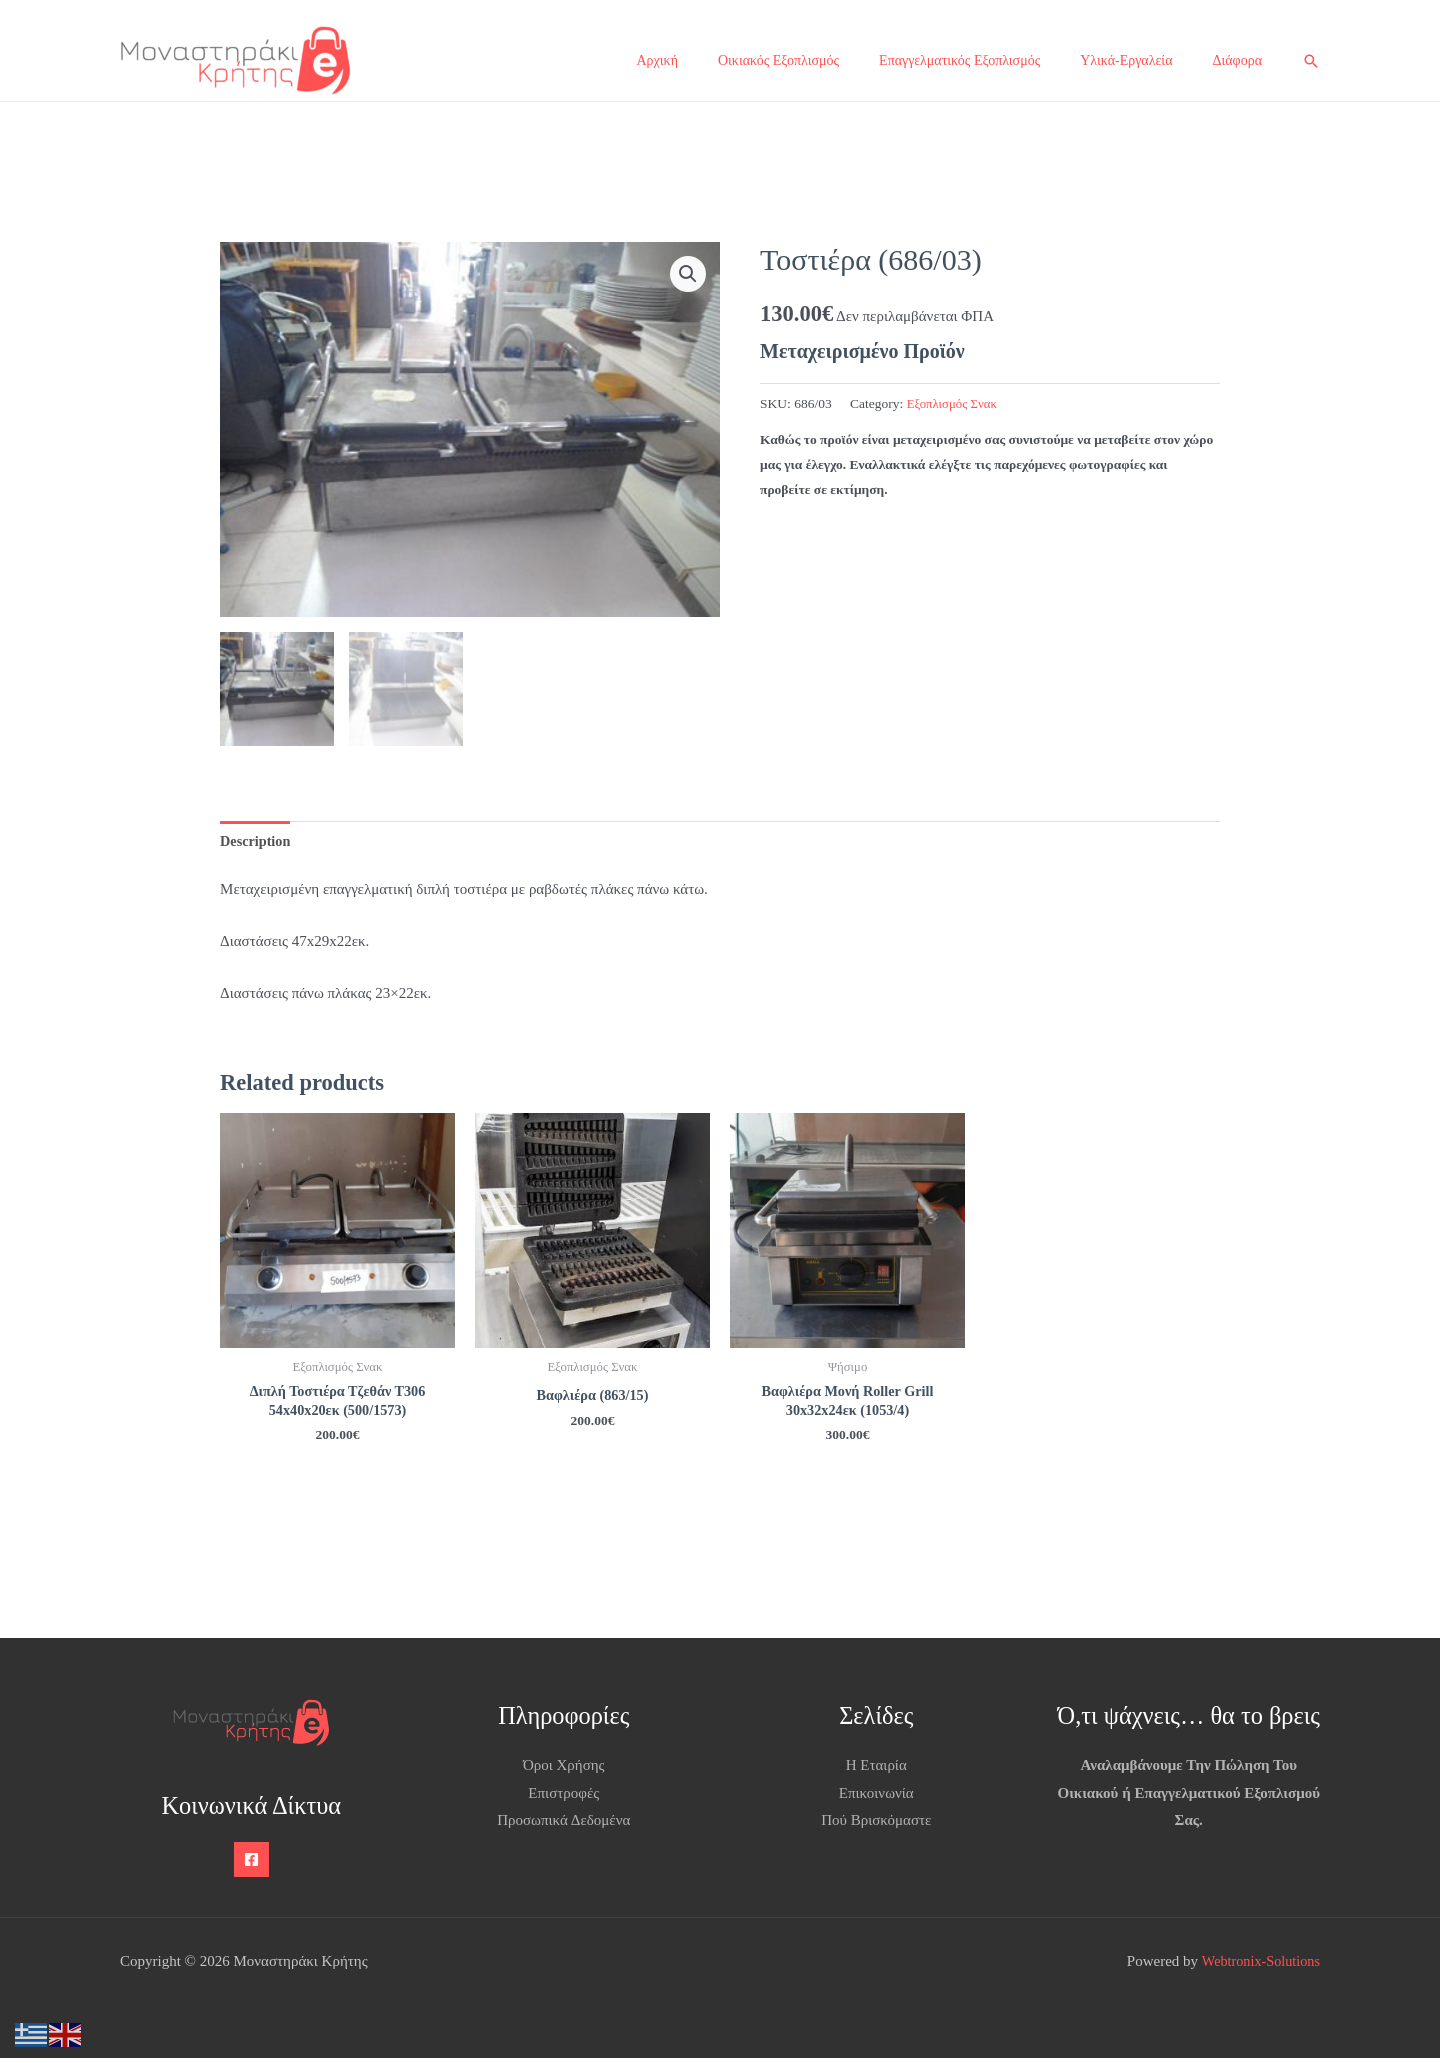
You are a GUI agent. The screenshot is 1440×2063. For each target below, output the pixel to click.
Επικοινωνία (876, 1798)
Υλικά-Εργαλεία (1126, 60)
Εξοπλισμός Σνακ (954, 403)
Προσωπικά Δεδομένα (563, 1826)
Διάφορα (1237, 60)
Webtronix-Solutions (1257, 1966)
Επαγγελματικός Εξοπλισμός (959, 60)
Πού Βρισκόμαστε (876, 1826)
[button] (1311, 61)
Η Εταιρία (876, 1770)
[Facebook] (251, 1864)
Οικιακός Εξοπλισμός (778, 60)
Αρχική (657, 60)
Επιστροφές (563, 1798)
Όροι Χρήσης (564, 1770)
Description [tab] (257, 841)
